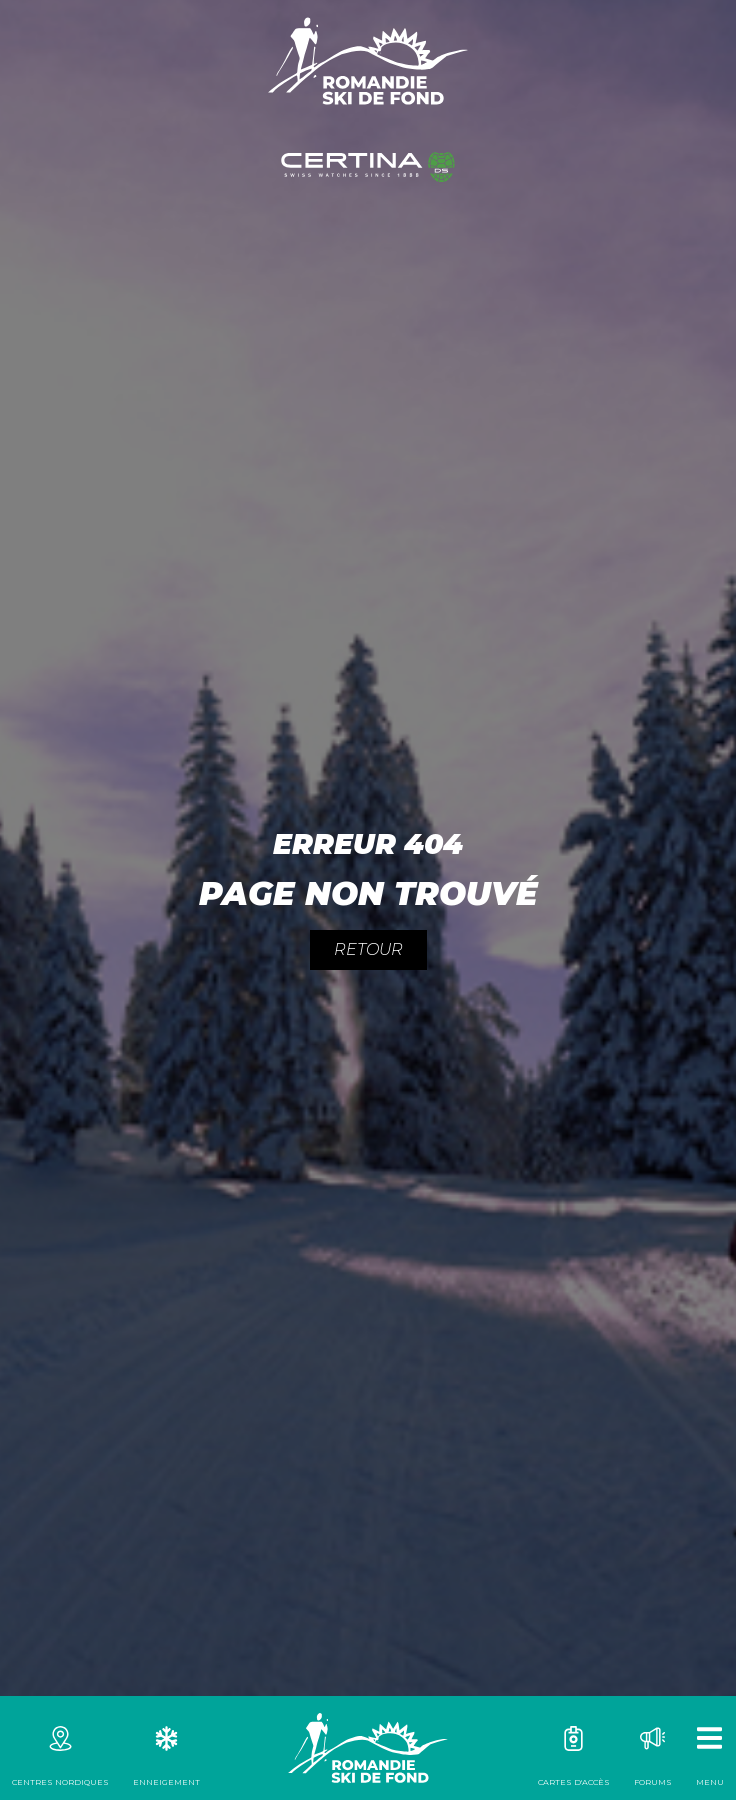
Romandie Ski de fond (368, 1748)
